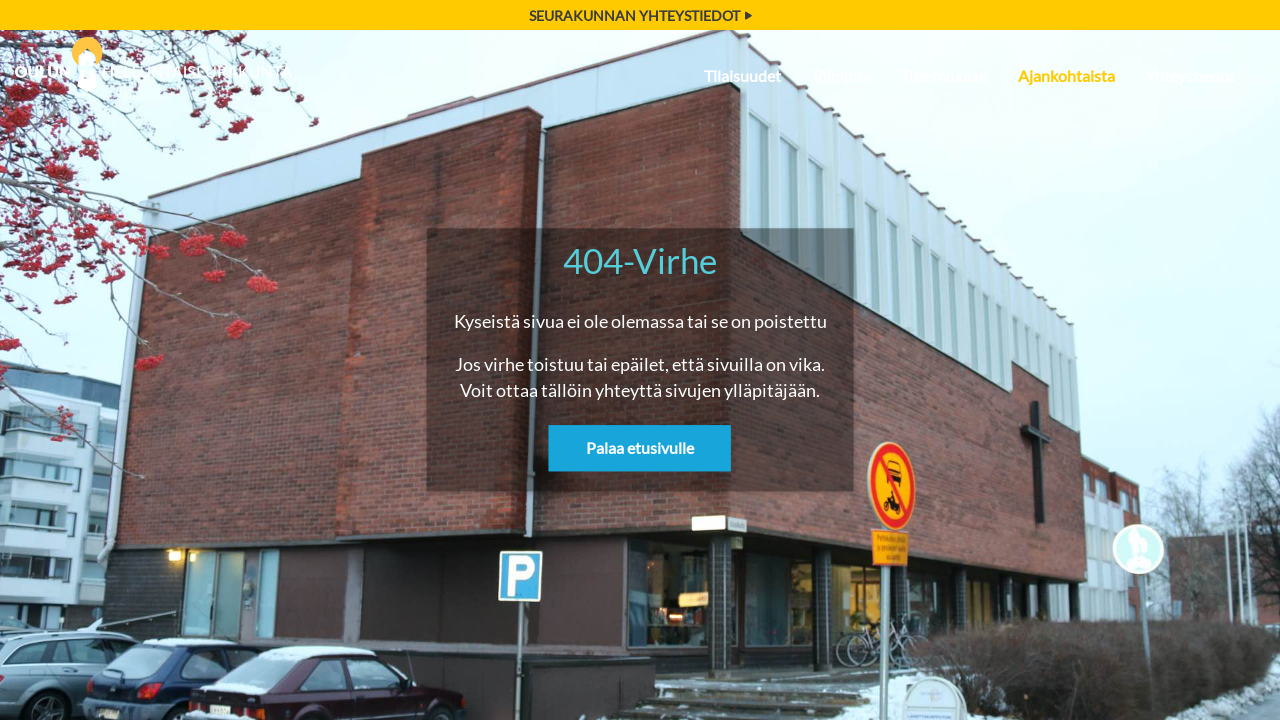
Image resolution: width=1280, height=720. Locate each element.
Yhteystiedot (1190, 75)
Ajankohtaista (1066, 75)
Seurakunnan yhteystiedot (640, 15)
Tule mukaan (944, 75)
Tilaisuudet (742, 75)
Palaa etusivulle (640, 448)
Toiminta (841, 75)
